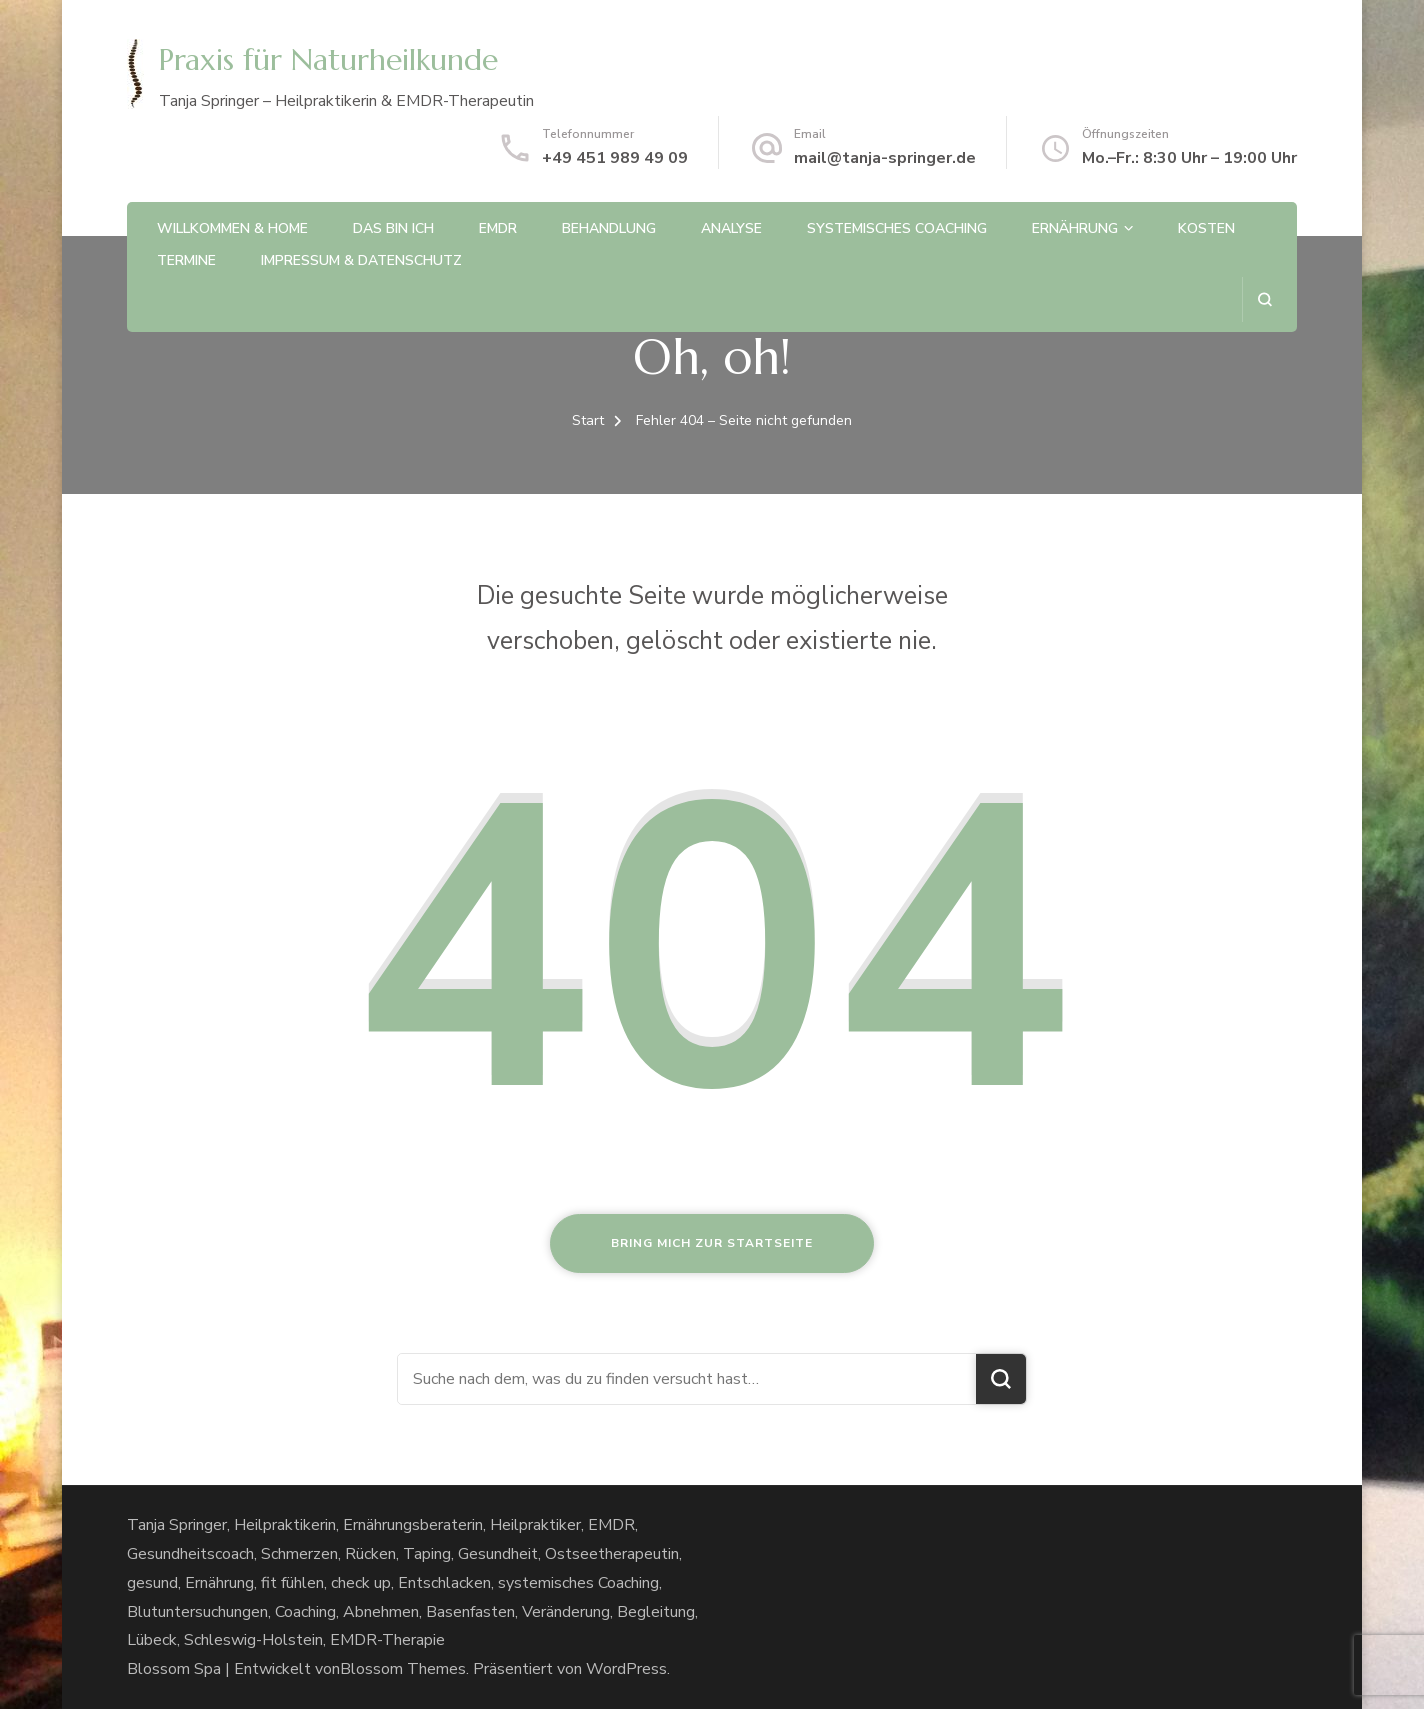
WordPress (626, 1669)
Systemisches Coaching (897, 228)
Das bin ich (393, 228)
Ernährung (1075, 228)
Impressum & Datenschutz (361, 260)
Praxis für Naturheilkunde (328, 59)
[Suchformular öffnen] (1264, 299)
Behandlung (609, 228)
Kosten (1206, 228)
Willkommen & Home (232, 228)
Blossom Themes (403, 1669)
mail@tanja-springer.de (885, 158)
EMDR (498, 228)
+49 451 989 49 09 (615, 158)
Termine (186, 260)
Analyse (731, 228)
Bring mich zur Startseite (712, 1243)
